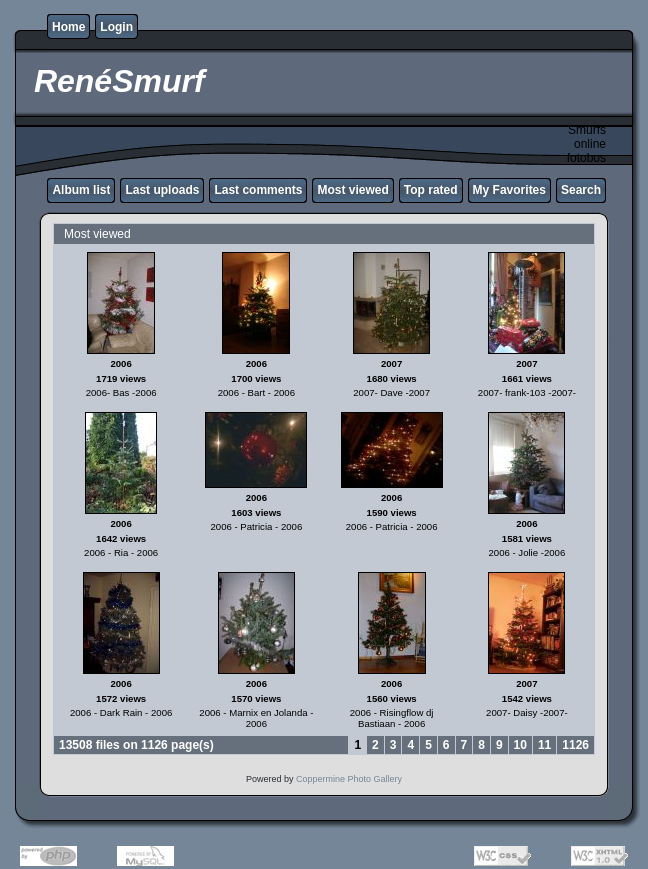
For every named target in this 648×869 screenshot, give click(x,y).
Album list (81, 190)
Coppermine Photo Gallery (349, 779)
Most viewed (352, 190)
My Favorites (509, 190)
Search (581, 190)
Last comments (258, 190)
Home (68, 27)
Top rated (431, 190)
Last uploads (162, 190)
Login (116, 27)
